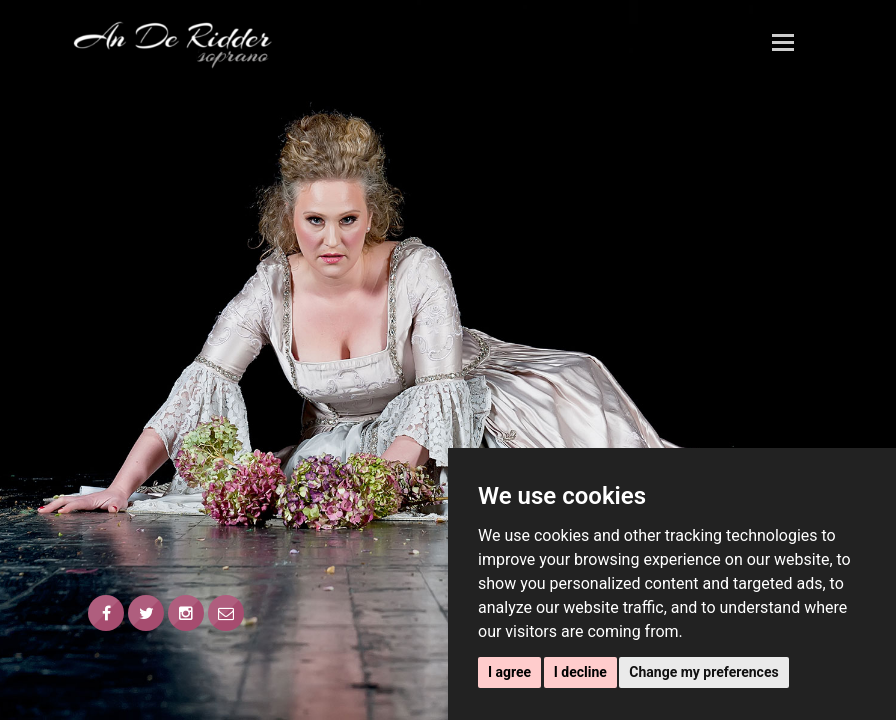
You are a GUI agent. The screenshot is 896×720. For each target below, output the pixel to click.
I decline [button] (580, 672)
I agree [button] (509, 672)
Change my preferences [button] (703, 672)
